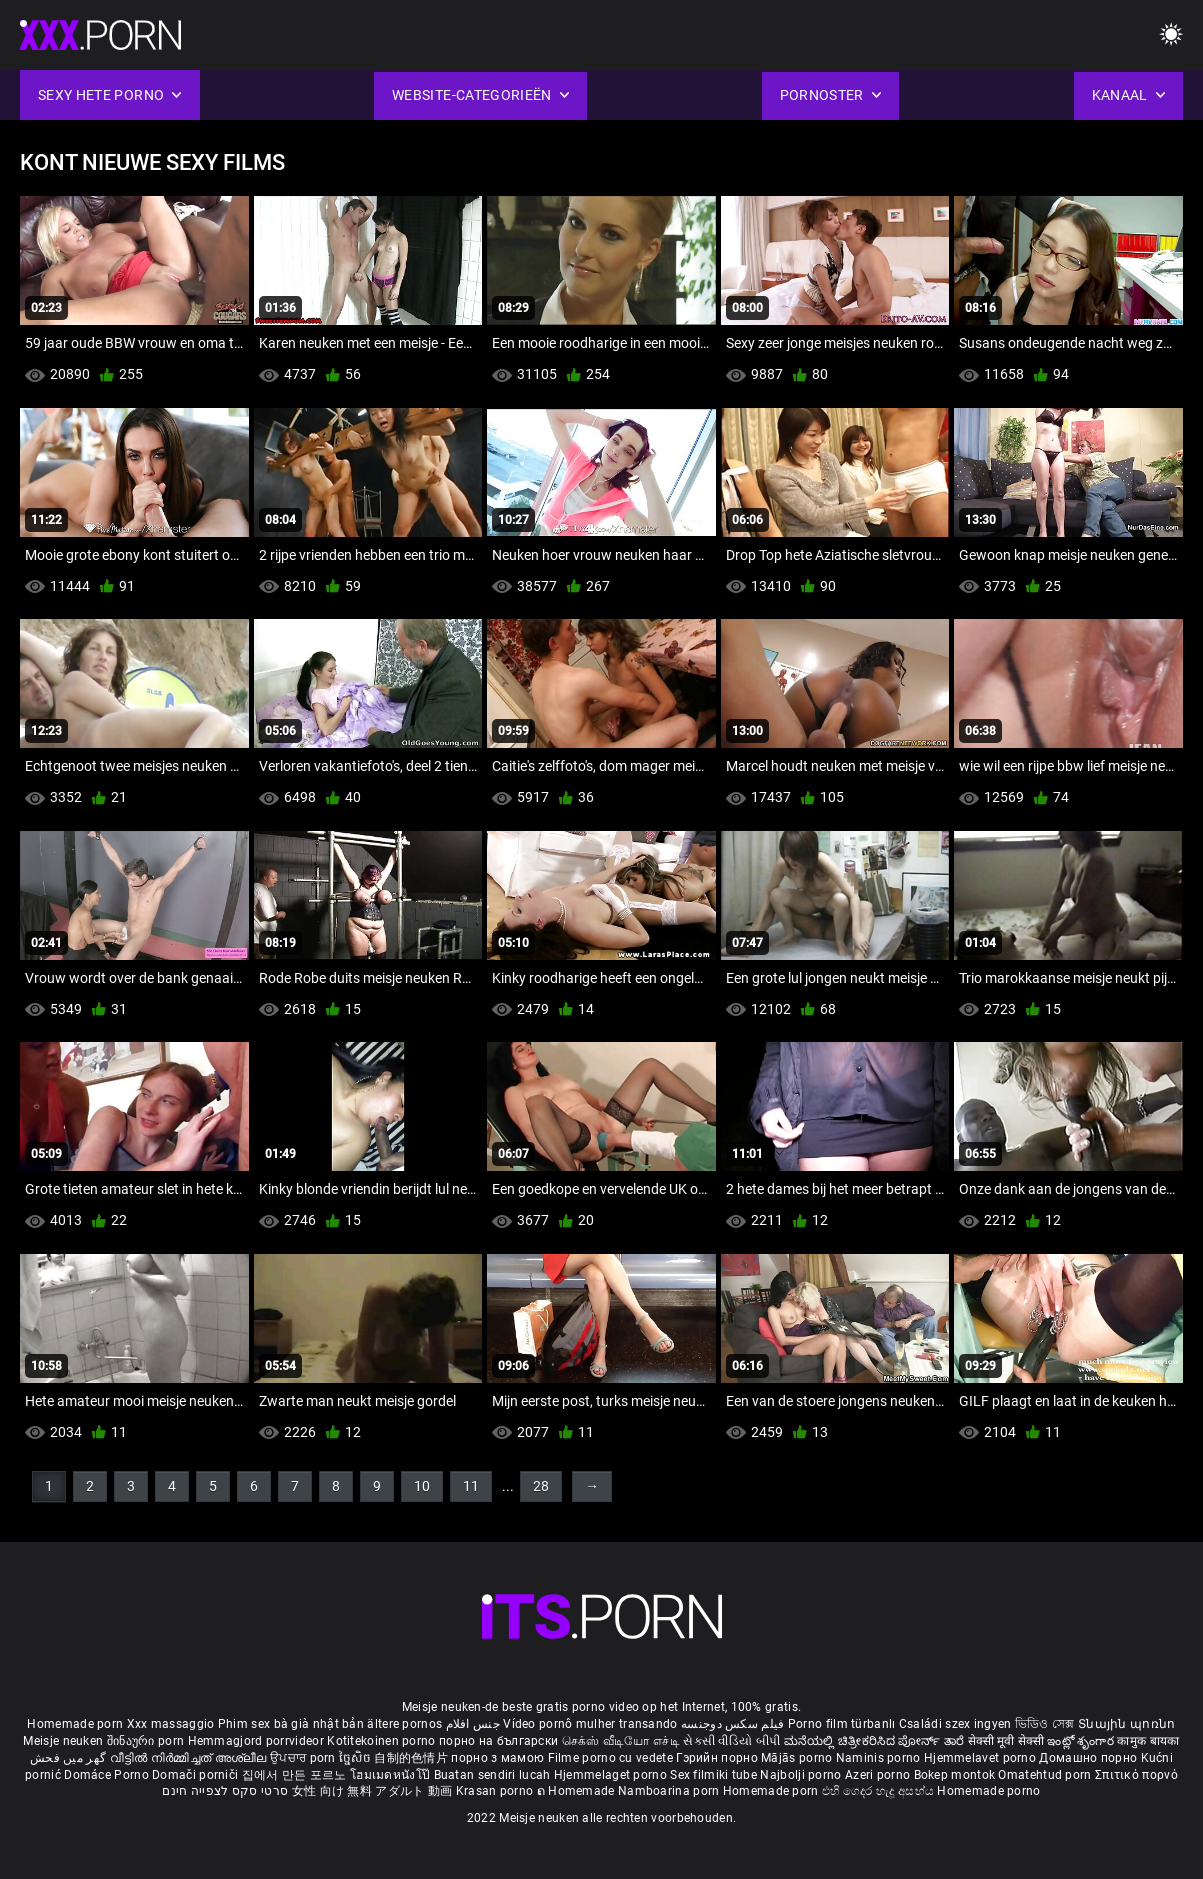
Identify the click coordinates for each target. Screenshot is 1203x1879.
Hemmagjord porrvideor (258, 1741)
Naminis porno (880, 1758)
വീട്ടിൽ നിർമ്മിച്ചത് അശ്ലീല (190, 1758)
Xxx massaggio (171, 1724)
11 (471, 1486)
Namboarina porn (670, 1791)
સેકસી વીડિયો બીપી (731, 1741)
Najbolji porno (800, 1775)
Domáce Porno (108, 1775)
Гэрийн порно (718, 1758)
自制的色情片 (412, 1758)
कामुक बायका (1148, 1741)
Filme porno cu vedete (610, 1758)
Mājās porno (798, 1758)
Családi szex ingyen (955, 1724)
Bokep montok (955, 1775)
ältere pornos (404, 1724)
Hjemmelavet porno (981, 1758)
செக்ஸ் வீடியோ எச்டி (621, 1741)
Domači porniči (197, 1775)
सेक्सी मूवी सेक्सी (1006, 1741)
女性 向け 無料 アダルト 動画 (372, 1791)
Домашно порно (1089, 1758)
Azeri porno (879, 1775)
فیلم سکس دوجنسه (733, 1724)
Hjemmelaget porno (612, 1775)
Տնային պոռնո (1127, 1724)
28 (541, 1486)
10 (422, 1486)
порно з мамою (497, 1758)
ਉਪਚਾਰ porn (304, 1758)
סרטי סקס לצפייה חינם (225, 1791)
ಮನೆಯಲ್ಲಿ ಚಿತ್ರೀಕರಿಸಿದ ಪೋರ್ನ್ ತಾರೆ (876, 1741)
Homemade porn (76, 1724)
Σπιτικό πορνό (1136, 1775)
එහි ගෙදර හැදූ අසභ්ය (880, 1791)
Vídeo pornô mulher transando (590, 1724)
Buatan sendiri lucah (494, 1775)
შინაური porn (147, 1741)
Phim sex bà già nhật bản (291, 1724)
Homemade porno (988, 1791)
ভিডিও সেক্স (1045, 1724)
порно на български (498, 1741)
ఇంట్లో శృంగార (1082, 1741)
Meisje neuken (63, 1741)
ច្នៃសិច (356, 1758)
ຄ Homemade (577, 1791)
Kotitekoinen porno (383, 1741)
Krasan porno (496, 1791)
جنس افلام (473, 1724)
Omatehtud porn (1046, 1775)
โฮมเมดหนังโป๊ (392, 1775)
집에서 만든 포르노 (296, 1775)
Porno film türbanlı (842, 1724)
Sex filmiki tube (713, 1775)
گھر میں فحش (70, 1758)
